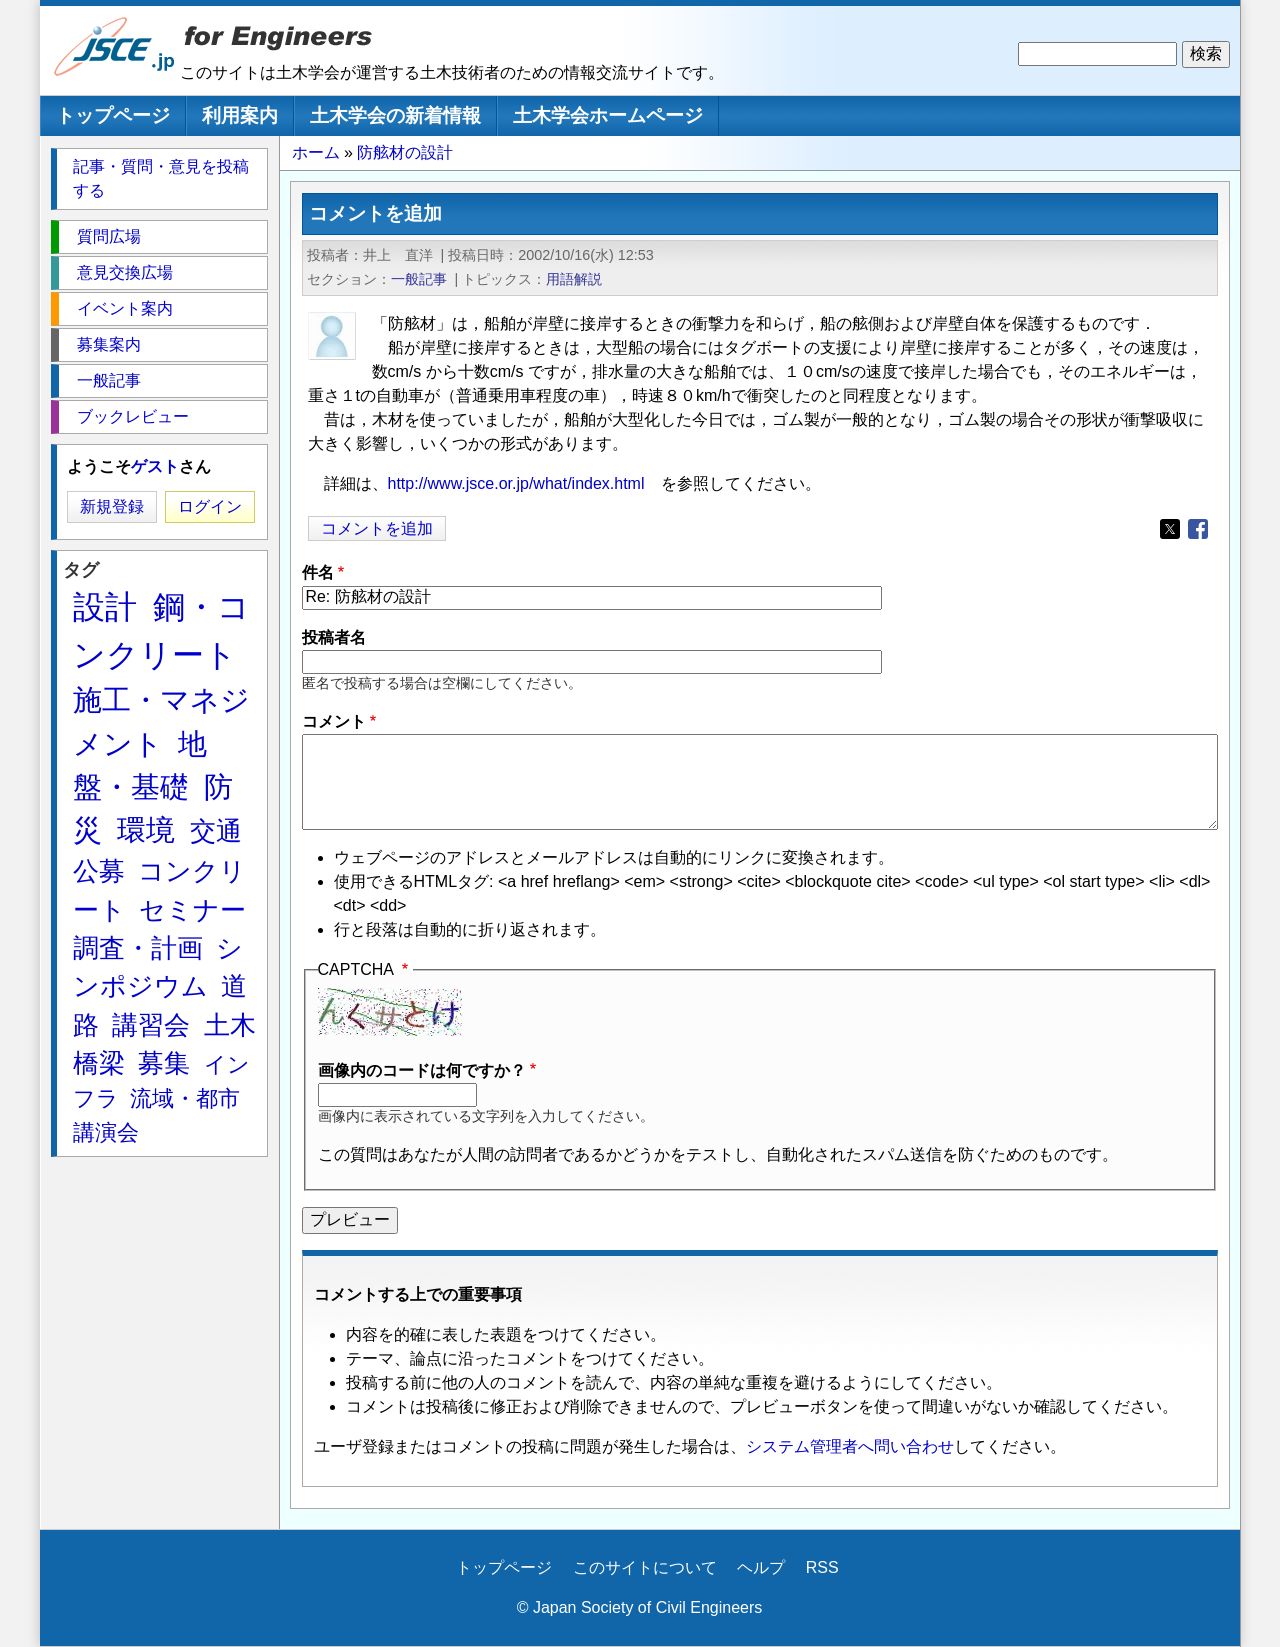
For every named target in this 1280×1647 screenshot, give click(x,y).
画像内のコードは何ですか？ (422, 1070)
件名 (318, 572)
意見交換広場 (125, 272)
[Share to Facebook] (1198, 529)
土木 (230, 1025)
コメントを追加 (377, 528)
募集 (164, 1063)
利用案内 (240, 115)
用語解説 (574, 279)
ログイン (210, 506)
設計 (105, 607)
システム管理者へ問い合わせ (850, 1446)
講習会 (151, 1025)
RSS (822, 1567)
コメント (334, 721)
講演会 (106, 1132)
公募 (99, 871)
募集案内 (109, 344)
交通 (216, 831)
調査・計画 (138, 948)
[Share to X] (1170, 529)
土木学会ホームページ (608, 115)
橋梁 (99, 1063)
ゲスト (155, 466)
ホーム (316, 152)
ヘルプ (761, 1567)
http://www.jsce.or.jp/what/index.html (516, 483)
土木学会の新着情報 (395, 115)
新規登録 (112, 506)
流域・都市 (185, 1098)
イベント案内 (125, 308)
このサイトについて (645, 1567)
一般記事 (419, 279)
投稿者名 (334, 637)
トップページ (113, 115)
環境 (146, 830)
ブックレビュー (133, 416)
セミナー (192, 910)
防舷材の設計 (405, 152)
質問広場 (109, 236)
